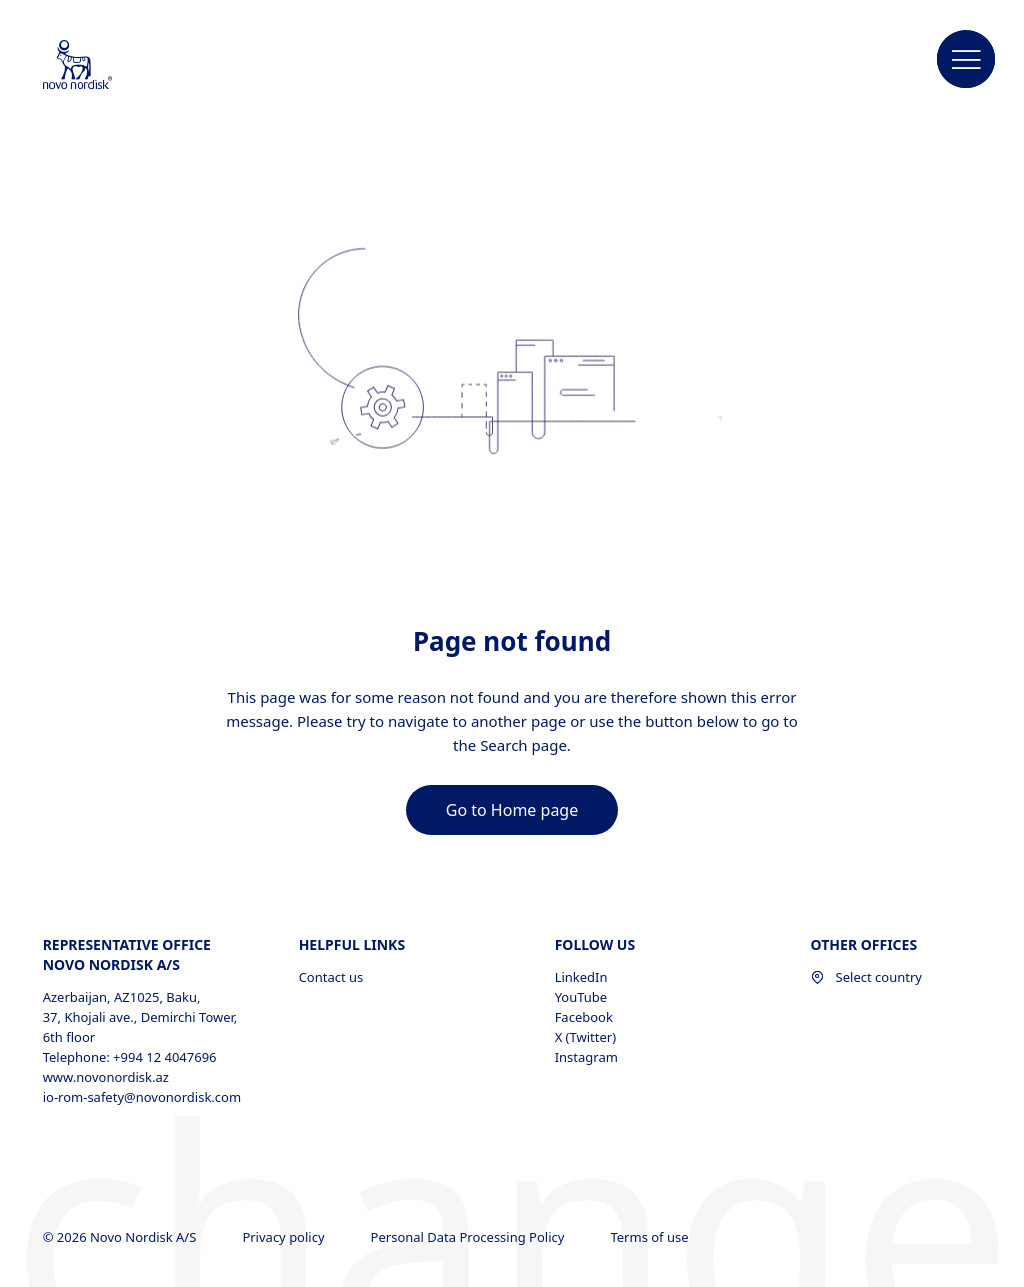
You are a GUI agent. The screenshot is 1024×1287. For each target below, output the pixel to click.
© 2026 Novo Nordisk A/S (121, 1237)
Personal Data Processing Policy (469, 1237)
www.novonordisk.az (106, 1077)
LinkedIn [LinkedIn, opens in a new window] (581, 977)
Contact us (331, 977)
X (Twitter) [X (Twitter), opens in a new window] (585, 1037)
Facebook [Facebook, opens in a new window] (584, 1017)
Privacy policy (285, 1237)
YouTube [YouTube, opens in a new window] (581, 997)
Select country (866, 977)
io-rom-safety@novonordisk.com (142, 1097)
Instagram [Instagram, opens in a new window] (586, 1057)
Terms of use (650, 1237)
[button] (966, 60)
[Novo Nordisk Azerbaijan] (104, 66)
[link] (512, 810)
